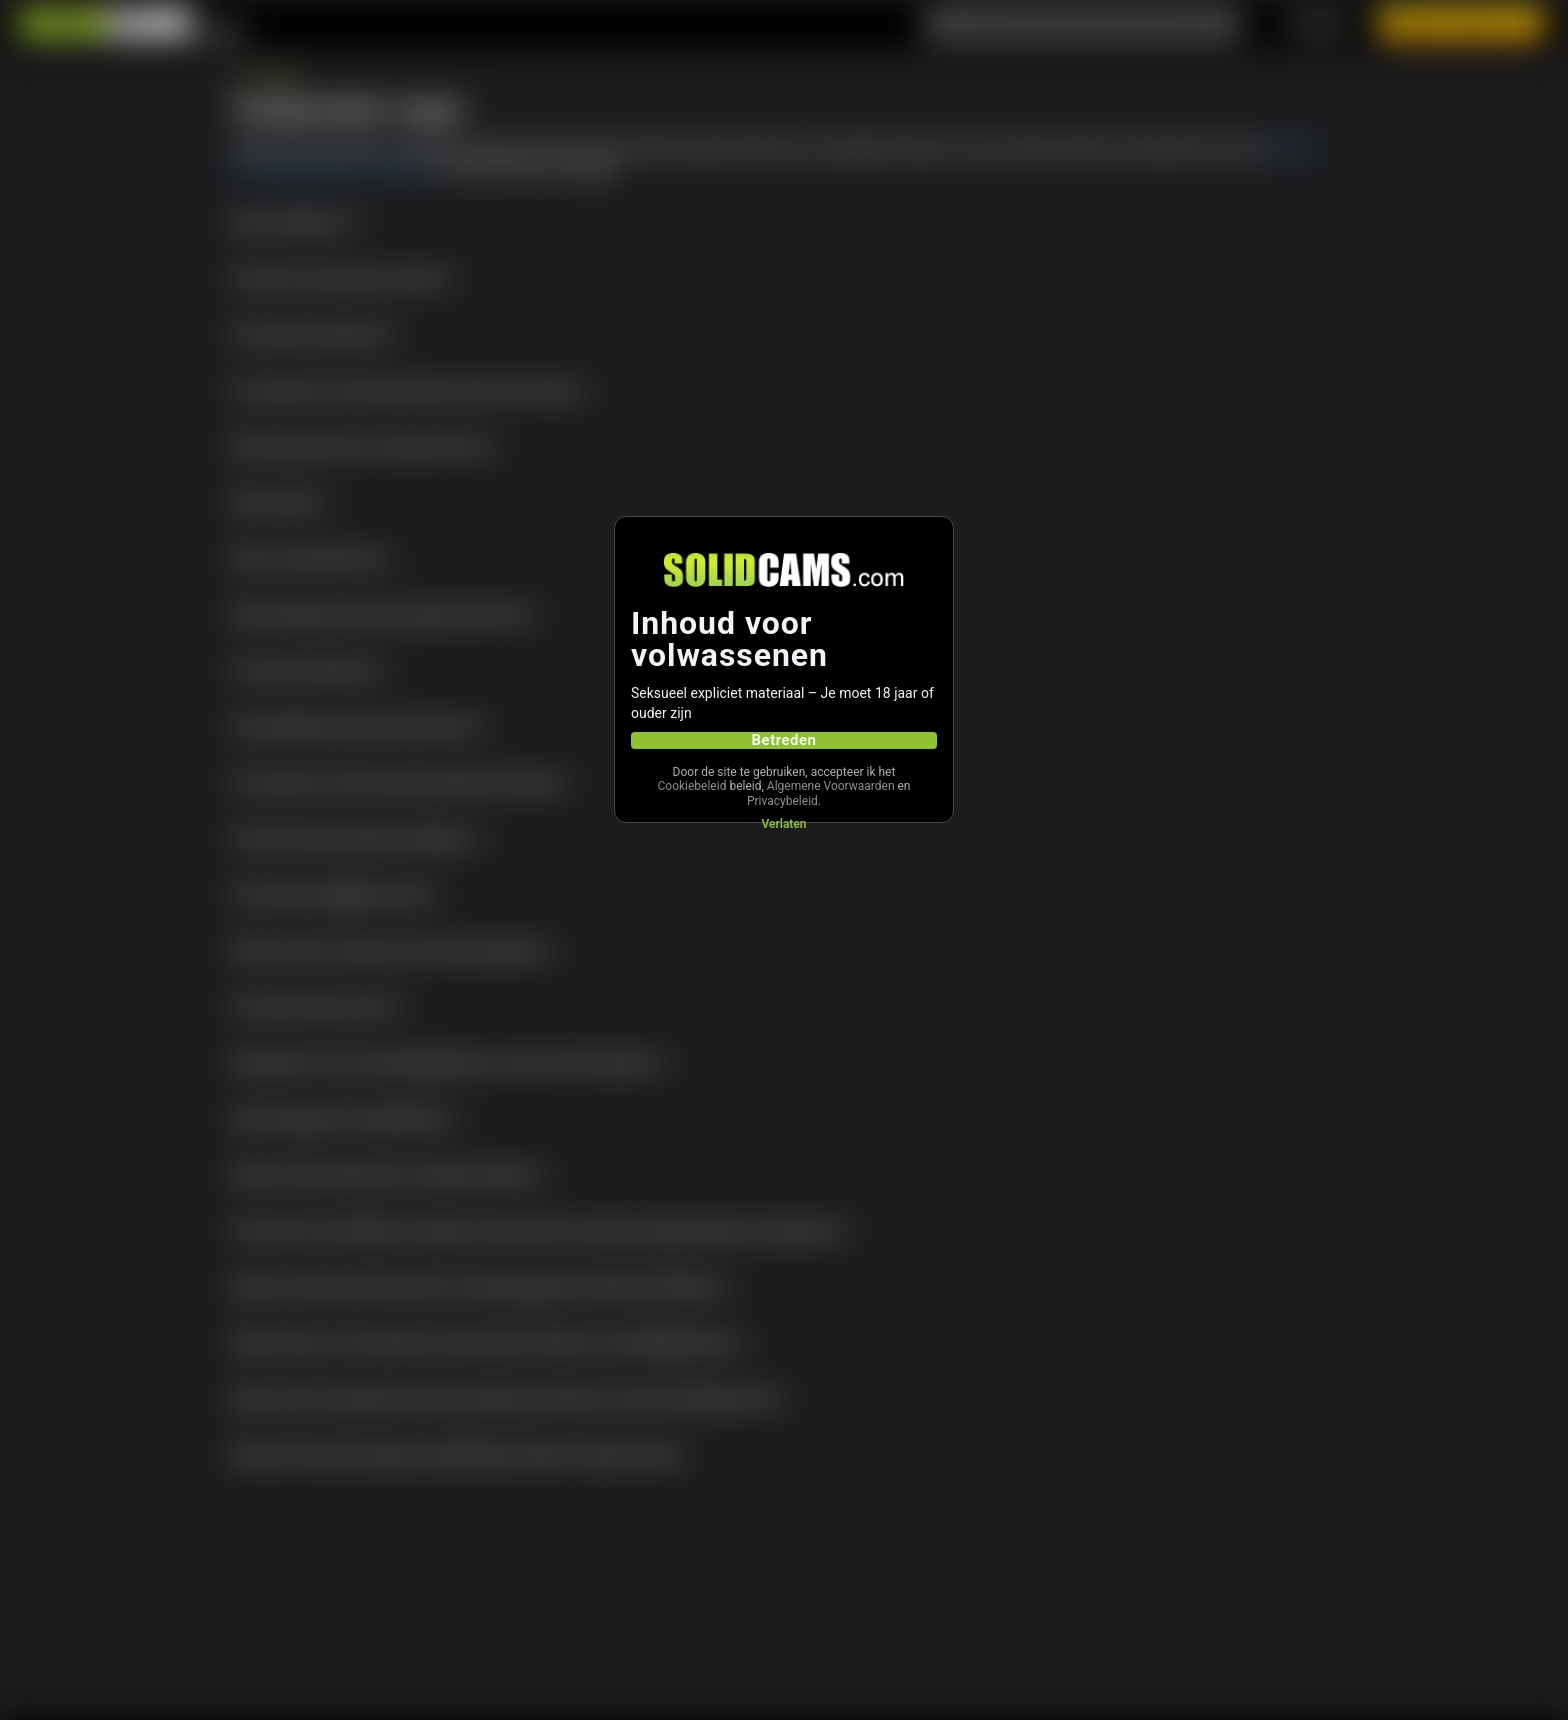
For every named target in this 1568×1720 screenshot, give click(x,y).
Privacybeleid (782, 801)
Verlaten (783, 824)
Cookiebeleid (691, 786)
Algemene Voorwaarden (831, 786)
